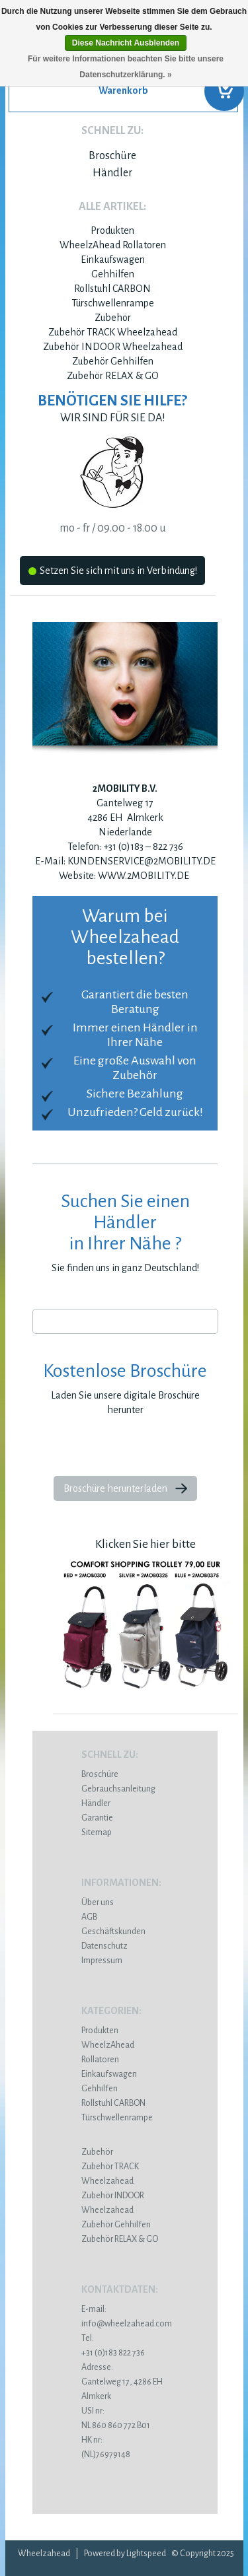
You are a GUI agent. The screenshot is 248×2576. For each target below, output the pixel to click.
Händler (112, 173)
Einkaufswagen (113, 259)
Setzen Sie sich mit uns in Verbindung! (112, 572)
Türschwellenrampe (112, 303)
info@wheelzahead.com (126, 2323)
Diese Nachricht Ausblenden (125, 43)
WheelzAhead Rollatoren (113, 245)
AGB (89, 1917)
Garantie (97, 1818)
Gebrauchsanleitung (118, 1788)
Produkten (112, 230)
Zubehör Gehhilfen (112, 361)
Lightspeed (146, 2553)
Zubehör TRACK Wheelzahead (112, 332)
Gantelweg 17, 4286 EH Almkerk (125, 2382)
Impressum (101, 1960)
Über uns (97, 1902)
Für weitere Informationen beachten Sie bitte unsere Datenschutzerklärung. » (126, 66)
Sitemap (96, 1832)
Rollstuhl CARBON (112, 288)
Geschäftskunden (113, 1931)
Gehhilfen (112, 274)
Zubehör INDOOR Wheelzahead (113, 346)
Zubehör (113, 317)
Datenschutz (104, 1946)
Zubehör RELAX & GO (113, 375)
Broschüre (112, 156)
